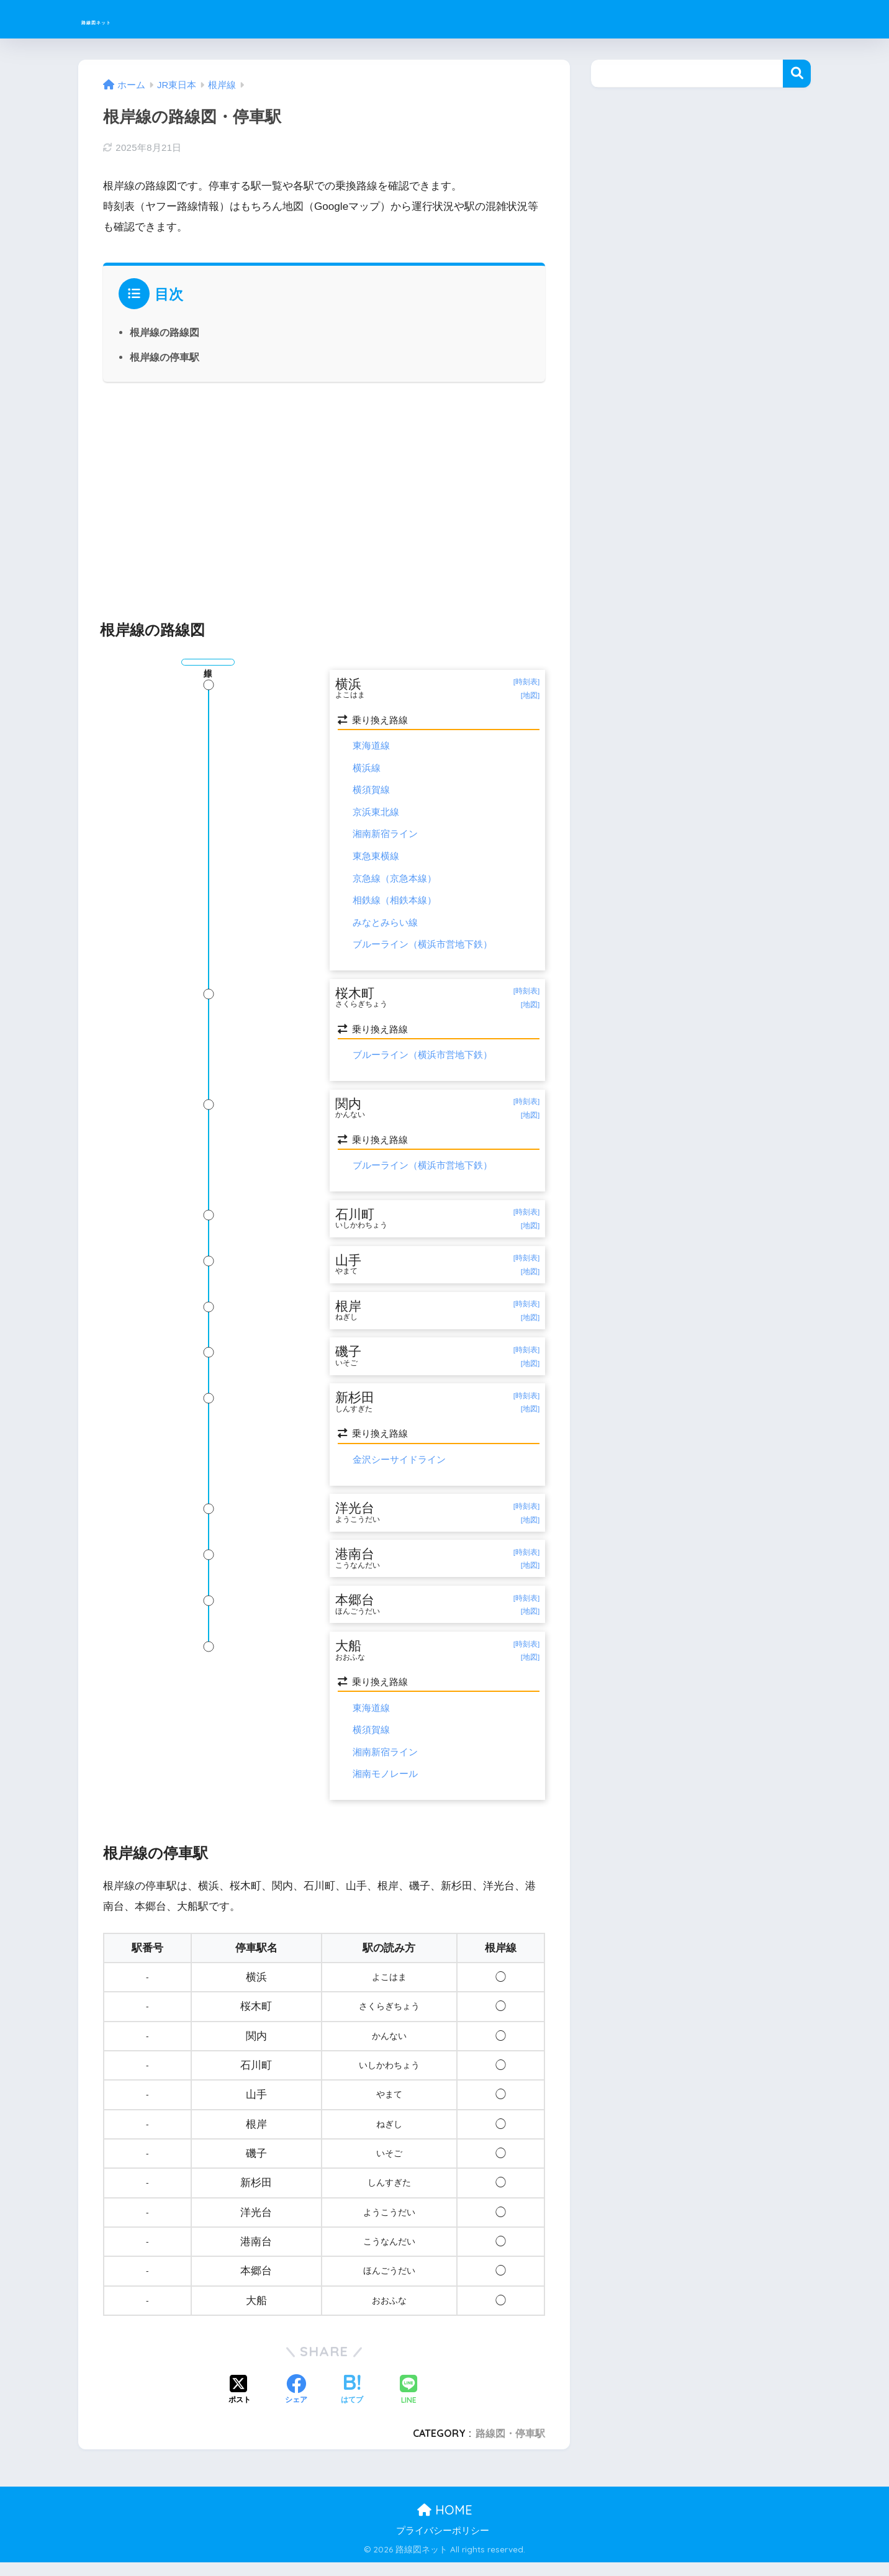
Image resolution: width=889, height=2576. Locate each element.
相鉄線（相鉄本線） (394, 900)
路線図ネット (127, 19)
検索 (797, 74)
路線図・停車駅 (510, 2447)
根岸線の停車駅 (164, 357)
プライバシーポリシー (442, 2544)
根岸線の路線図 (164, 332)
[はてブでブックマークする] (352, 2404)
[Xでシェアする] (239, 2404)
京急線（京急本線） (394, 879)
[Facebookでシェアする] (296, 2404)
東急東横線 (376, 856)
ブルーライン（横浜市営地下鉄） (422, 944)
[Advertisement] (324, 494)
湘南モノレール (385, 1788)
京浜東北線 (376, 813)
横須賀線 (371, 790)
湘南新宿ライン (385, 834)
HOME (444, 2523)
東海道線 (371, 746)
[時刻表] (526, 681)
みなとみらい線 (385, 923)
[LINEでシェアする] (408, 2404)
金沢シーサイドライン (399, 1468)
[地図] (529, 696)
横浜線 (367, 769)
